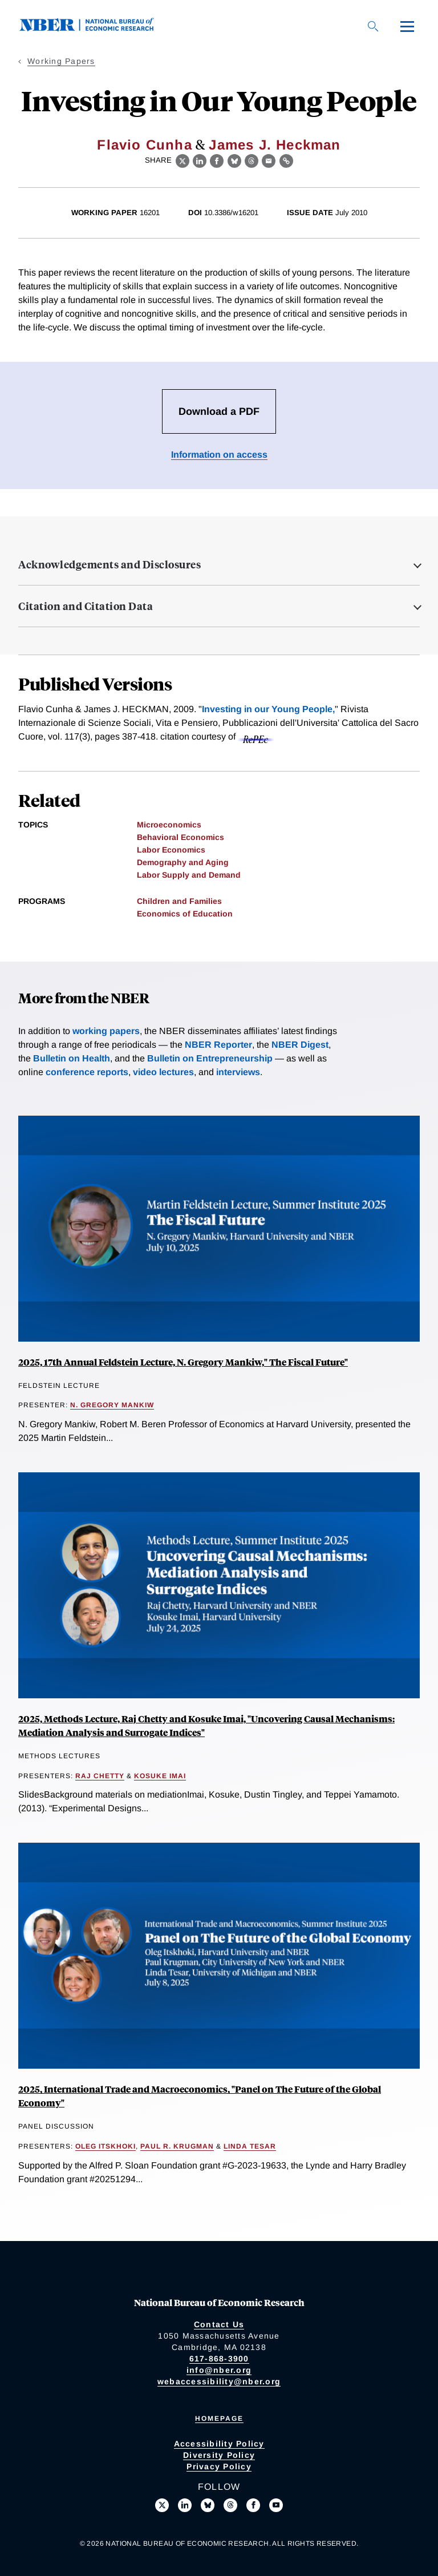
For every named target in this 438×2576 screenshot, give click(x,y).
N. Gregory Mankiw (112, 1405)
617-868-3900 (219, 2358)
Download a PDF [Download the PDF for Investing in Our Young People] (219, 411)
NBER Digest (299, 1044)
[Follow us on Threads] (230, 2505)
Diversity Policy (219, 2455)
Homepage (219, 2418)
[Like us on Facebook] (253, 2505)
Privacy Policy (219, 2466)
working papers (106, 1031)
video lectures (163, 1072)
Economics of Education (185, 913)
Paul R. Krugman (177, 2146)
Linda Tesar (250, 2146)
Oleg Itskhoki (105, 2146)
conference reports (87, 1072)
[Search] (373, 26)
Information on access (219, 454)
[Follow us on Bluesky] (207, 2505)
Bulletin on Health (71, 1058)
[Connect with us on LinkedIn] (185, 2505)
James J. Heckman (274, 144)
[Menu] (407, 26)
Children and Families (179, 901)
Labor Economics (171, 849)
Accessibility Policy (219, 2443)
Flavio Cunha (144, 144)
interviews (238, 1072)
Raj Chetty (99, 1776)
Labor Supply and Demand (189, 874)
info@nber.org (219, 2370)
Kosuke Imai (160, 1776)
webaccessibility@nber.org (219, 2381)
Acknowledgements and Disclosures (109, 564)
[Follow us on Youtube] (276, 2505)
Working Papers (61, 61)
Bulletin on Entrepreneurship (210, 1058)
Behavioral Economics (180, 837)
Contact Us (219, 2324)
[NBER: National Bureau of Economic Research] (95, 28)
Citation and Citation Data (85, 606)
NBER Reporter (218, 1044)
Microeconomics (169, 824)
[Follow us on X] (162, 2505)
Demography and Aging (183, 862)
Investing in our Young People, (268, 709)
